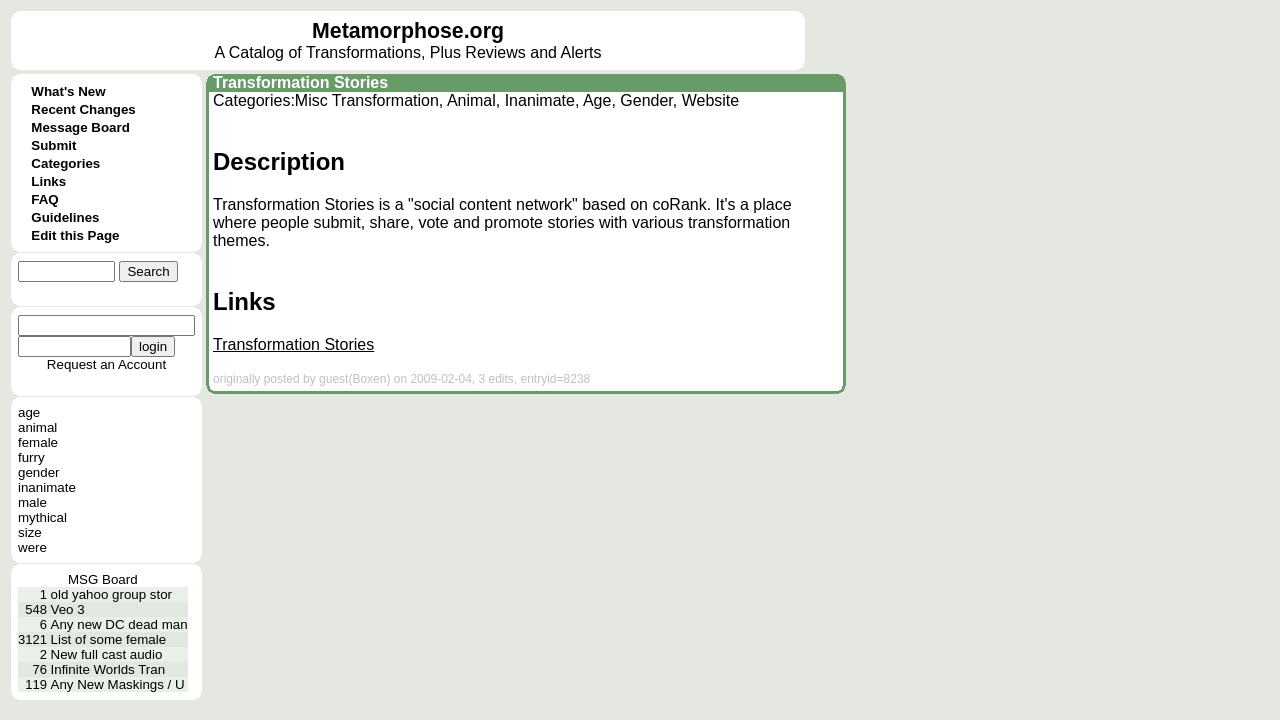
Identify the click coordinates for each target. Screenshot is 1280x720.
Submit (53, 145)
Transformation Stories (300, 82)
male (32, 502)
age (29, 412)
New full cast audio (107, 654)
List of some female (109, 639)
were (32, 547)
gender (39, 472)
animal (37, 427)
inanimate (47, 487)
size (30, 532)
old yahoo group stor (112, 594)
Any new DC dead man (119, 624)
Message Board (80, 127)
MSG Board (103, 579)
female (38, 442)
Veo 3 (68, 609)
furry (31, 457)
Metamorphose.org (408, 31)
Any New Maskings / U (118, 684)
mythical (42, 517)
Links (48, 181)
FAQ (44, 199)
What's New (68, 91)
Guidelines (65, 217)
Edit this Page (75, 235)
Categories (65, 163)
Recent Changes (83, 109)
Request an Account (106, 364)
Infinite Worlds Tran (108, 669)
